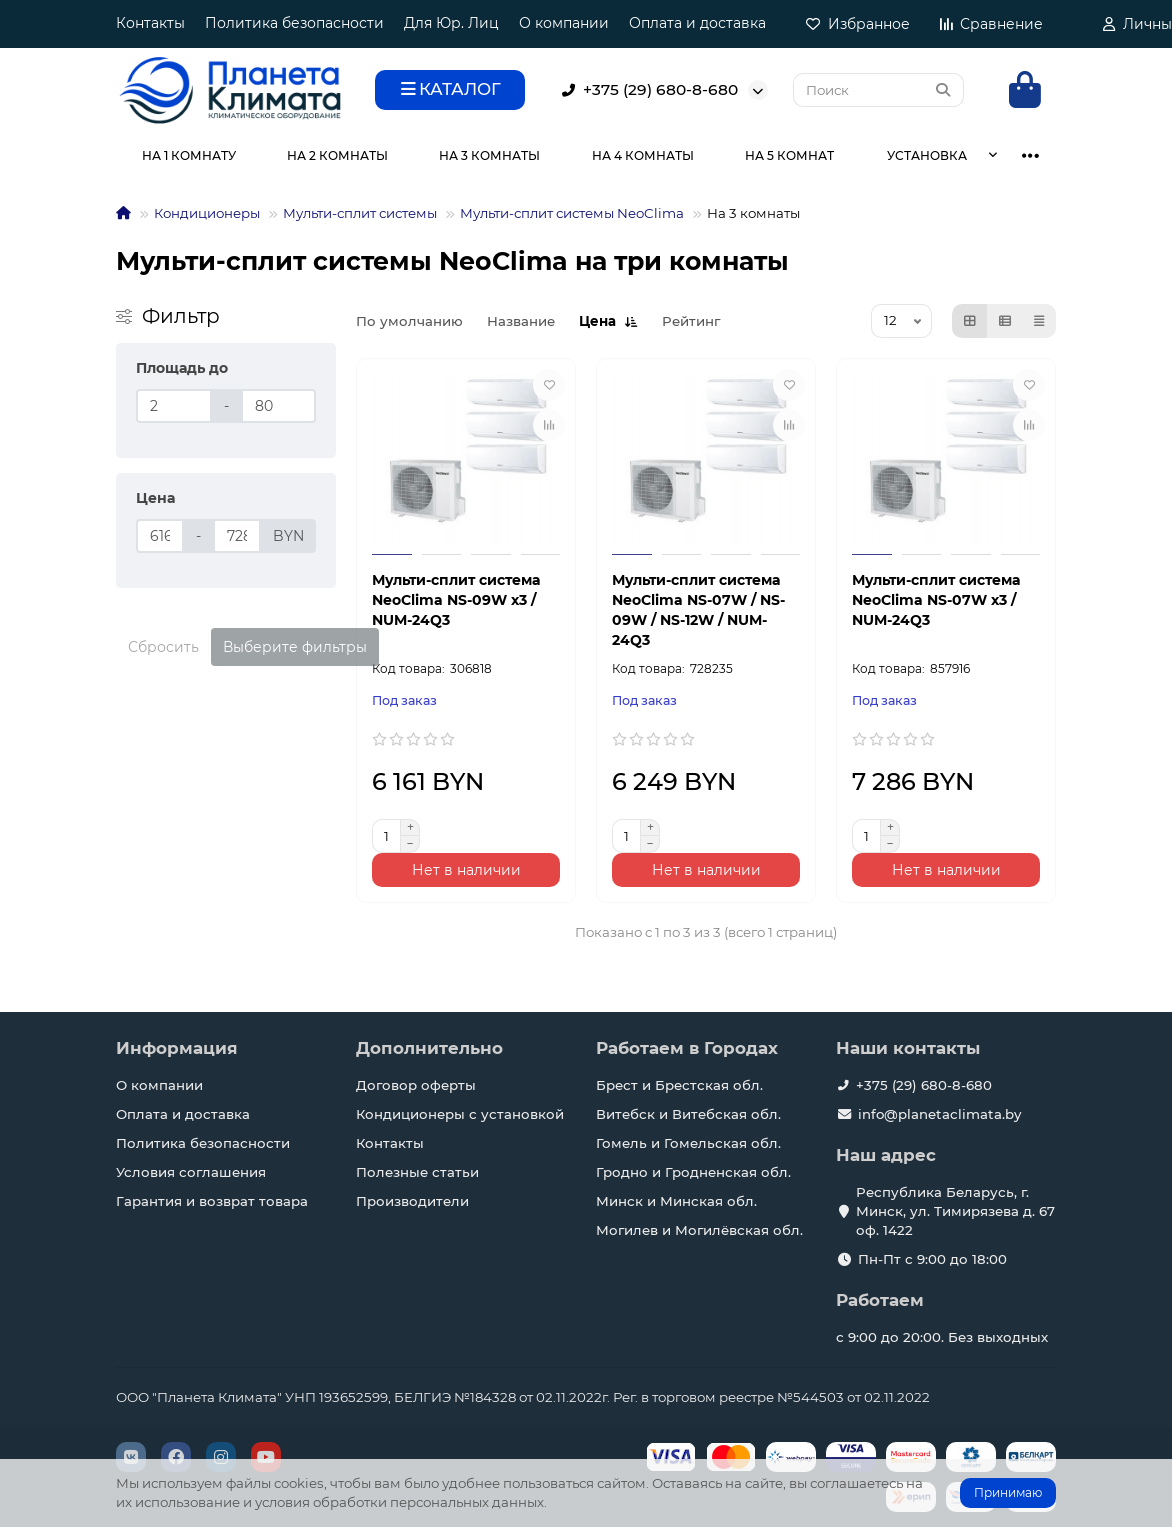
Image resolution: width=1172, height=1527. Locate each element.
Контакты (150, 23)
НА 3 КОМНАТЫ (489, 155)
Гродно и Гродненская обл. (693, 1172)
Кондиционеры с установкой (460, 1114)
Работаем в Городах (687, 1048)
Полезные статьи (417, 1172)
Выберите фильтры (295, 647)
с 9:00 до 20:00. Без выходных (942, 1337)
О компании (564, 23)
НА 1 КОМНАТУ (189, 155)
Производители (412, 1201)
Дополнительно (429, 1048)
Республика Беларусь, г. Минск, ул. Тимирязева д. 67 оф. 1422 (955, 1211)
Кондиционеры (207, 213)
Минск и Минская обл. (676, 1201)
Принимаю (1008, 1492)
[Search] (878, 90)
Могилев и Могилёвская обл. (699, 1230)
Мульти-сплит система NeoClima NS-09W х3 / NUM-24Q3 (456, 600)
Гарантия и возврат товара (212, 1201)
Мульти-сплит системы (360, 213)
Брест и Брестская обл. (679, 1085)
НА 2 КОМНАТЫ (337, 155)
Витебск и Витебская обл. (688, 1114)
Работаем (880, 1300)
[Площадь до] (174, 406)
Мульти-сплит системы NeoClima (572, 213)
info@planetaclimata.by (939, 1114)
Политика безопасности (294, 23)
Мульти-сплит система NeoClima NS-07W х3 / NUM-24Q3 (936, 600)
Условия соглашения (191, 1172)
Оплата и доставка (697, 23)
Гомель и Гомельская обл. (688, 1143)
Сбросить (163, 647)
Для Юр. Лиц (451, 23)
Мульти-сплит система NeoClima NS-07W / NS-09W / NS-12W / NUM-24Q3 (698, 610)
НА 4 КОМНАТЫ (643, 155)
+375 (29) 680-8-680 (646, 90)
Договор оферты (416, 1085)
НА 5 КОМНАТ (789, 155)
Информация (177, 1048)
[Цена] (160, 536)
